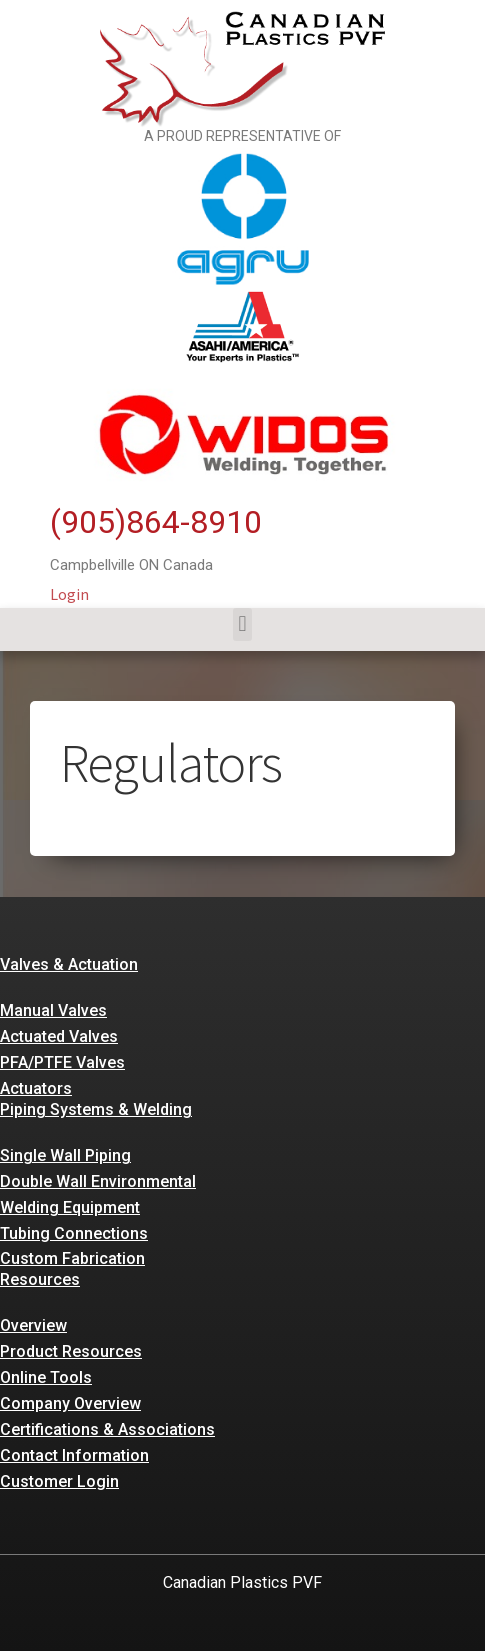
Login (69, 594)
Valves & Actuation (69, 964)
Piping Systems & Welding (96, 1109)
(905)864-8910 (156, 522)
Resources (40, 1279)
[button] (242, 624)
